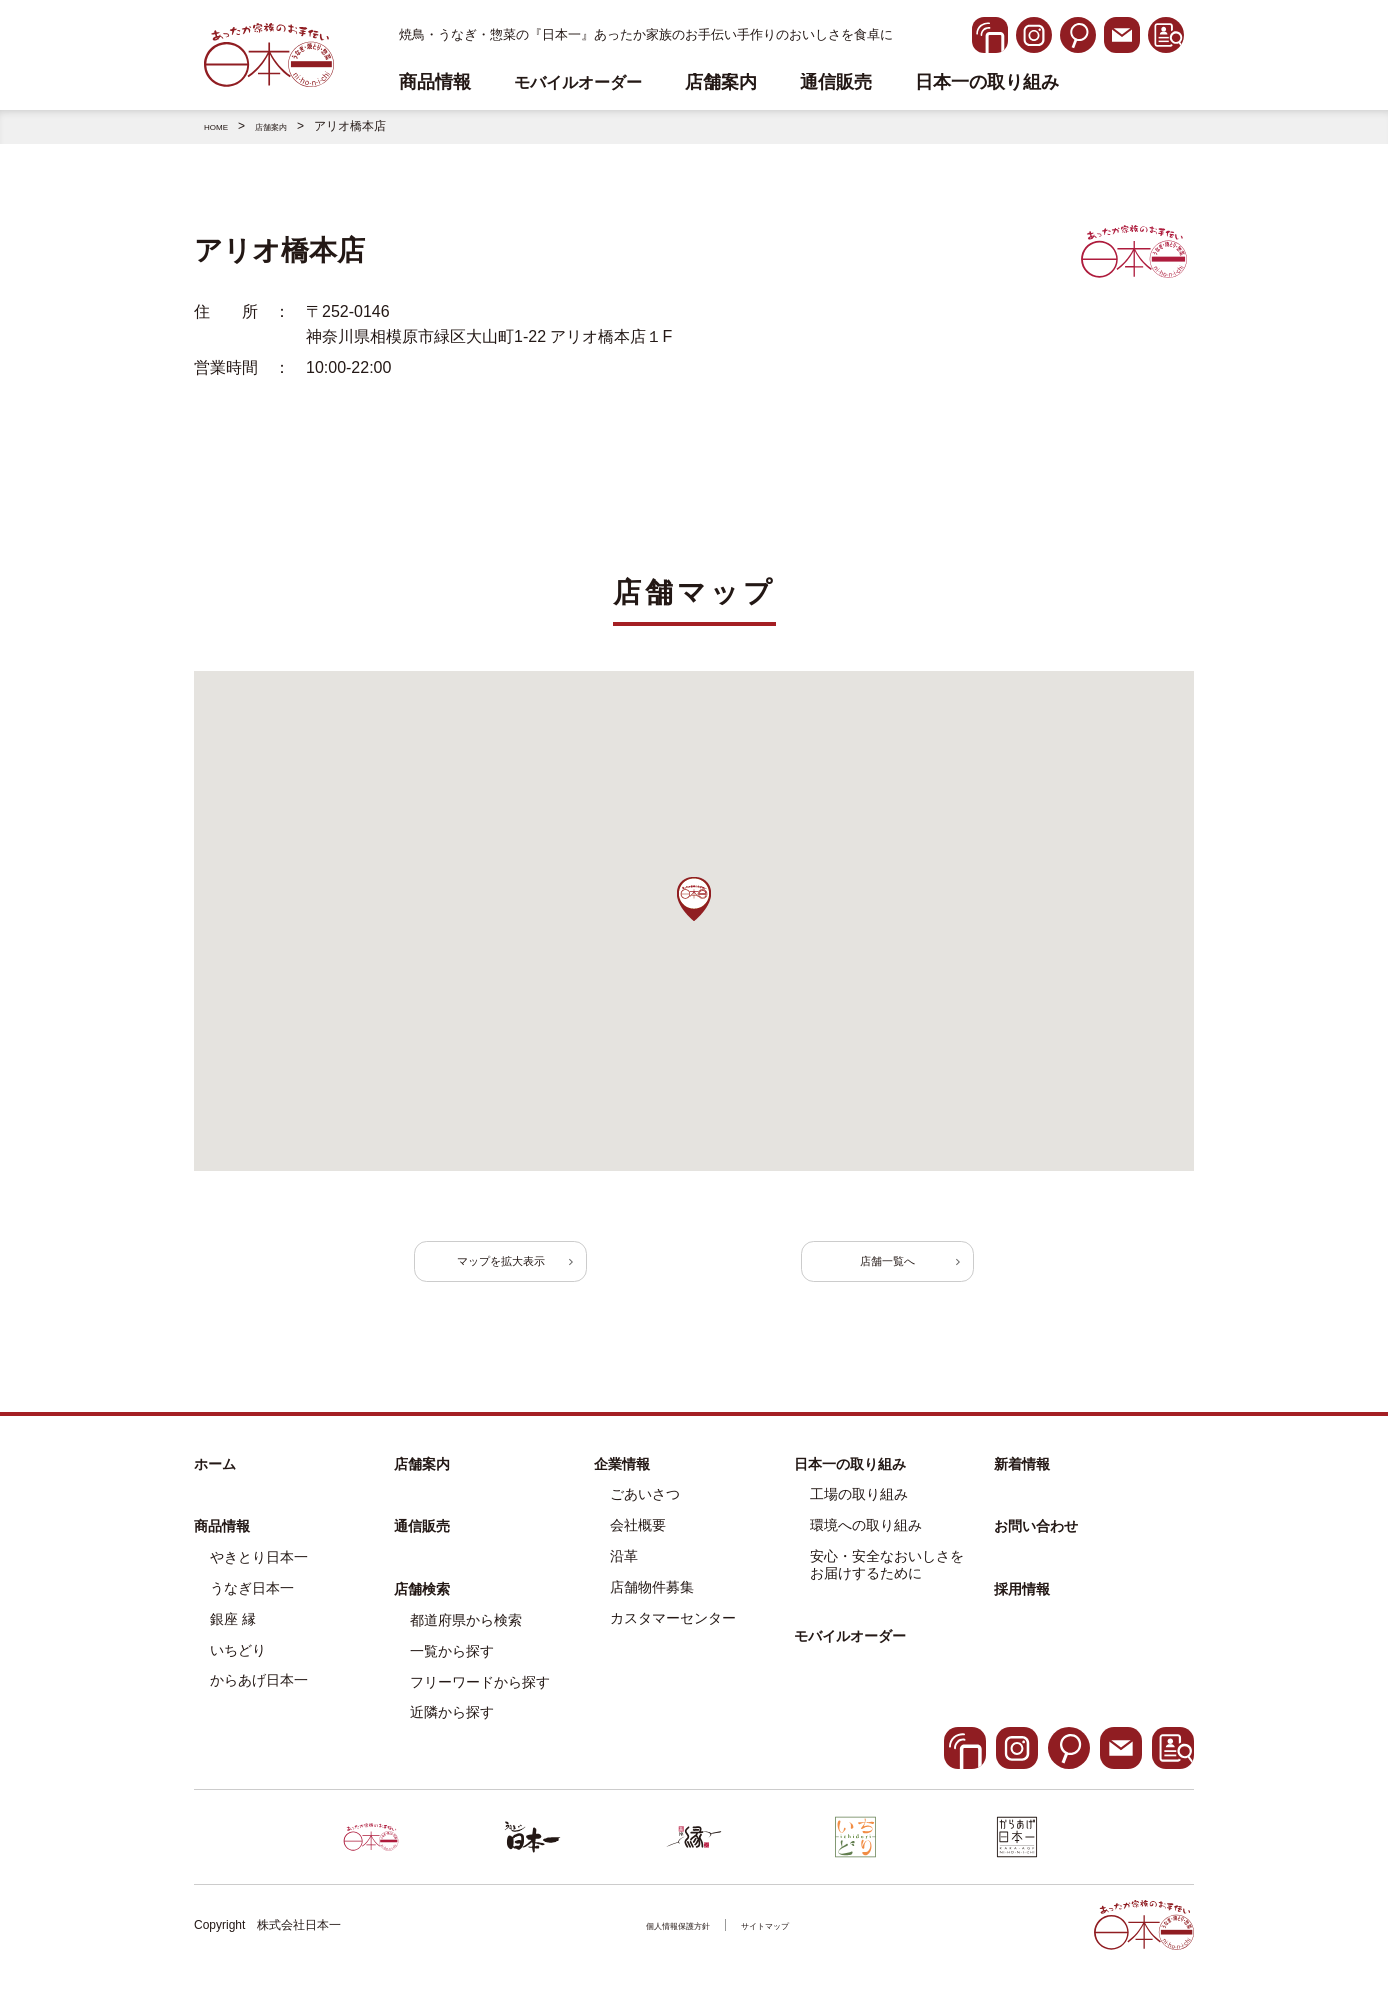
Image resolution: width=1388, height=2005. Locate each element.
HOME (222, 126)
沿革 (624, 1576)
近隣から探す (452, 1732)
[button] (694, 899)
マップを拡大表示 (544, 1270)
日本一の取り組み (987, 82)
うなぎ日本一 (252, 1608)
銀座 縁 (233, 1639)
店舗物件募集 (652, 1607)
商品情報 (222, 1546)
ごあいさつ (645, 1514)
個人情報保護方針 (666, 1945)
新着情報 (1022, 1483)
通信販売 (836, 82)
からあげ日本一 (259, 1700)
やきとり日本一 (259, 1577)
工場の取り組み (859, 1514)
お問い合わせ (1036, 1546)
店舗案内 (721, 82)
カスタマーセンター (673, 1637)
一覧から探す (452, 1671)
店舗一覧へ (844, 1270)
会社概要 (638, 1545)
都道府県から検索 (466, 1640)
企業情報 (622, 1483)
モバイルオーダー (850, 1655)
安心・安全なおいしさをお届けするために (887, 1584)
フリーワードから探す (480, 1701)
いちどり (238, 1669)
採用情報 (1022, 1609)
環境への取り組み (866, 1545)
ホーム (215, 1483)
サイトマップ (781, 1945)
